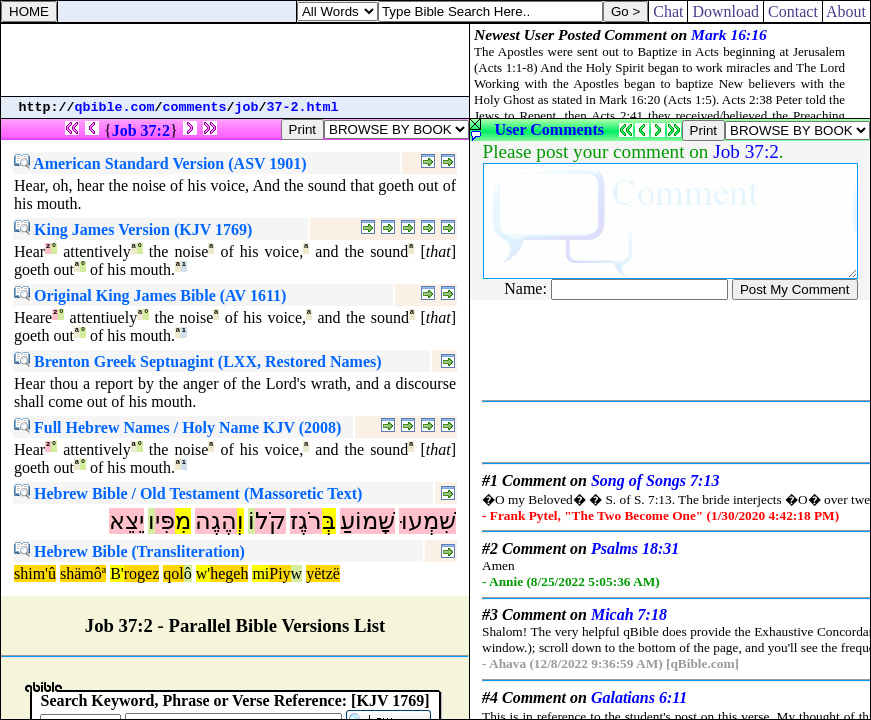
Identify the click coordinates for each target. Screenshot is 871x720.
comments (195, 107)
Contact (793, 11)
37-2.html (303, 107)
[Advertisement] (235, 60)
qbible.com (115, 107)
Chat (668, 11)
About (846, 11)
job (247, 107)
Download (725, 11)
